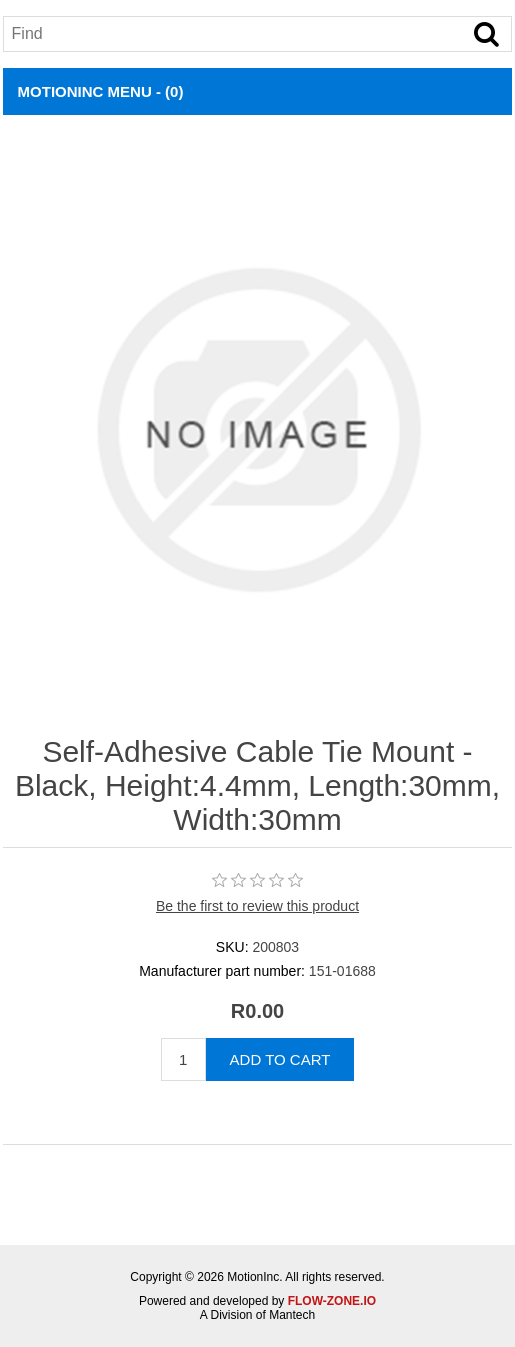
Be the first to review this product (257, 906)
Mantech (292, 1315)
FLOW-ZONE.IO (332, 1301)
